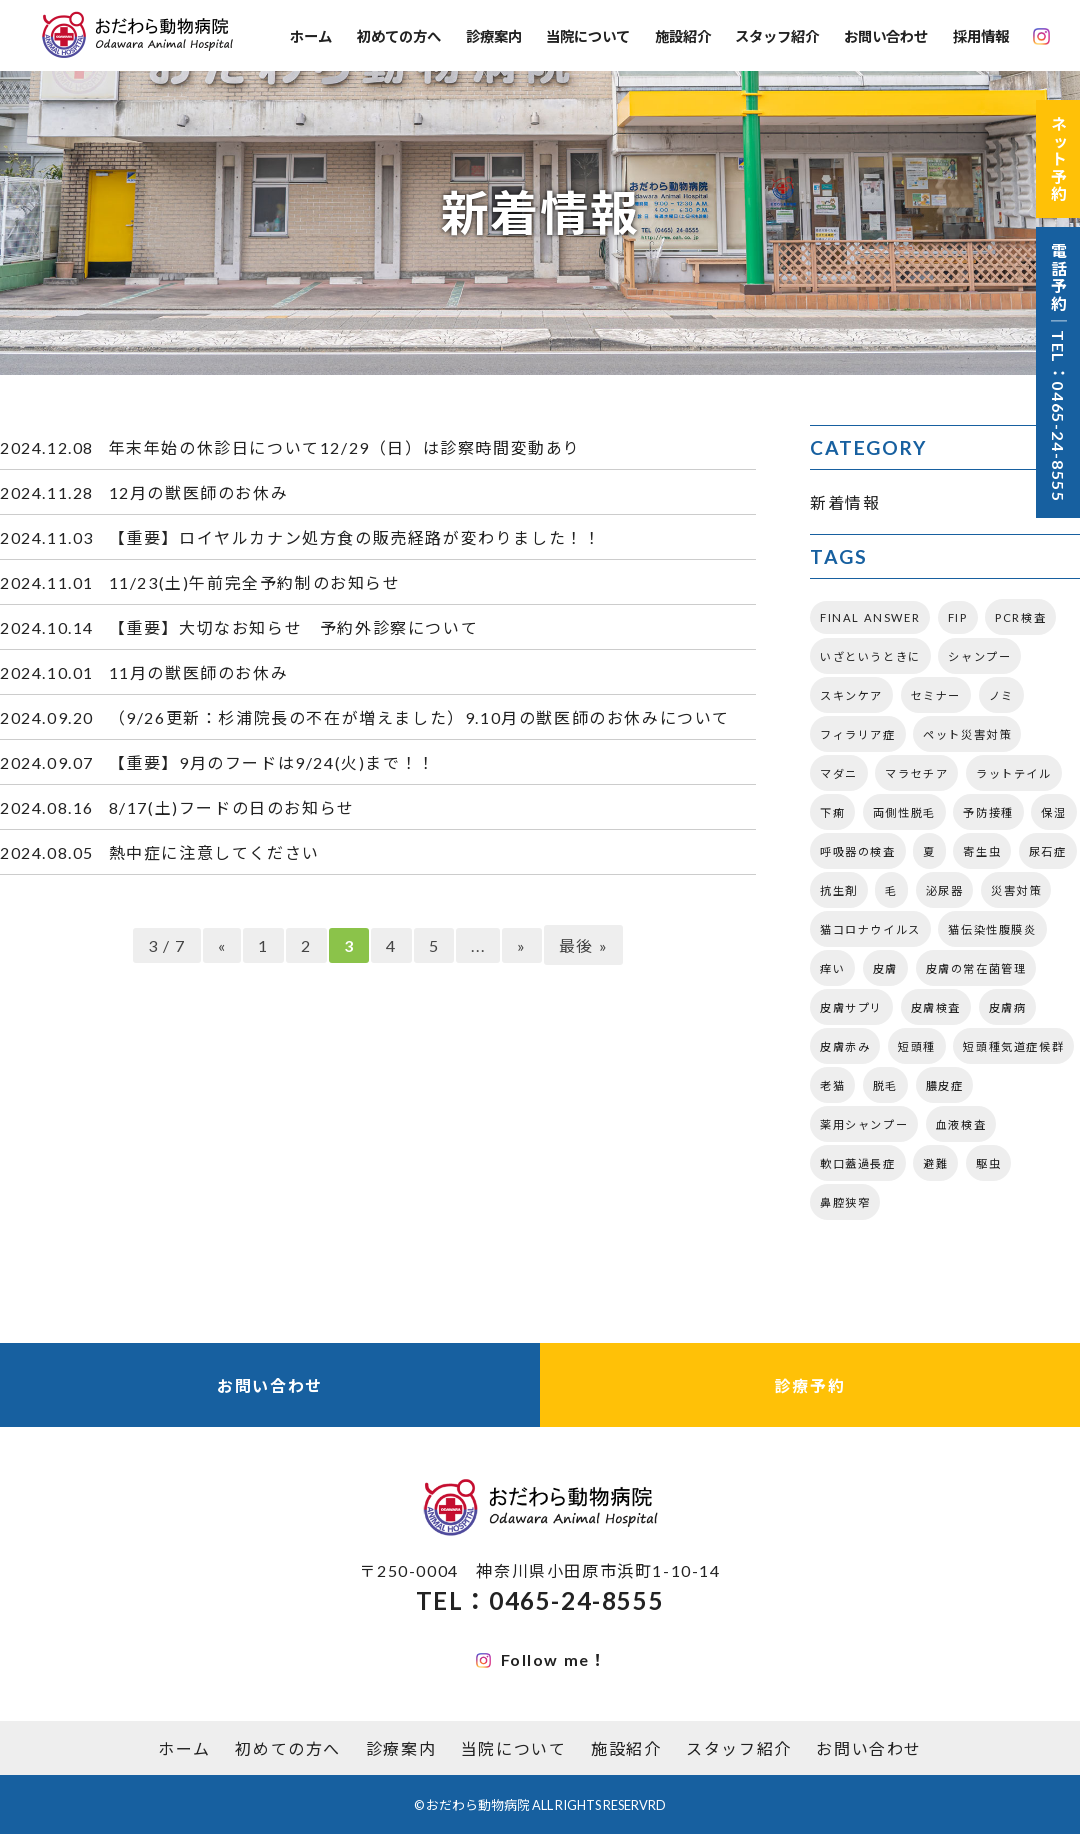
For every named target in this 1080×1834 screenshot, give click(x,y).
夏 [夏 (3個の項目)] (929, 851)
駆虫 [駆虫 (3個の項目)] (988, 1163)
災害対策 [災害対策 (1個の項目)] (1016, 890)
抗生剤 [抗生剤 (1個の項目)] (839, 890)
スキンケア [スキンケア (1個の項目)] (851, 695)
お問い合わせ (886, 36)
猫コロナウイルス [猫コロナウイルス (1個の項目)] (870, 929)
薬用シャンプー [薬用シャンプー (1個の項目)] (864, 1124)
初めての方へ (399, 36)
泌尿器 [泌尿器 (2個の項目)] (945, 890)
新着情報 (845, 502)
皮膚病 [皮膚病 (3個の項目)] (1008, 1007)
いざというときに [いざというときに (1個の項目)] (870, 656)
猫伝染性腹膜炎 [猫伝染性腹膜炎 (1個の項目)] (992, 929)
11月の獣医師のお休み (199, 672)
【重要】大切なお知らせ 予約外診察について (294, 627)
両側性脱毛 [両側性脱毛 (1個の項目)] (904, 812)
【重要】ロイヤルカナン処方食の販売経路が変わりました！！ (355, 537)
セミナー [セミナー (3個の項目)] (936, 695)
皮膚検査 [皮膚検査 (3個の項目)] (936, 1007)
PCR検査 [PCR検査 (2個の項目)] (1020, 617)
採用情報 (981, 36)
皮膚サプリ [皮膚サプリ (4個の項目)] (851, 1007)
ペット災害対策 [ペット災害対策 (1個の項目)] (967, 734)
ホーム (311, 36)
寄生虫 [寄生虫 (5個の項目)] (982, 851)
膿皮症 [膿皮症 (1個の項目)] (945, 1085)
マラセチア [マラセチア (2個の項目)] (916, 773)
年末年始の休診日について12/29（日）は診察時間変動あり (345, 447)
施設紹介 (683, 36)
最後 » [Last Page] (583, 945)
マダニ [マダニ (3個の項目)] (839, 773)
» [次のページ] (522, 945)
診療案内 (494, 36)
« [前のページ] (222, 945)
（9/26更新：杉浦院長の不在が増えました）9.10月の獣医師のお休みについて (419, 717)
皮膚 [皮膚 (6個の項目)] (885, 968)
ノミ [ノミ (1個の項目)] (1001, 695)
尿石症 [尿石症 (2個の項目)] (1048, 851)
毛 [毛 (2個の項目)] (891, 890)
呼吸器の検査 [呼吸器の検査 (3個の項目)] (858, 851)
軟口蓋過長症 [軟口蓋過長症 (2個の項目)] (858, 1163)
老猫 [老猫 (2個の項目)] (832, 1085)
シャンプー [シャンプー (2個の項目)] (979, 656)
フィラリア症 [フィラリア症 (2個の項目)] (858, 734)
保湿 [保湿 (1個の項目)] (1053, 812)
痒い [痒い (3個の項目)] (832, 968)
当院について (588, 36)
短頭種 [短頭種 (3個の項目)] (917, 1046)
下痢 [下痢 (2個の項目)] (832, 812)
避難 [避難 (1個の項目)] (935, 1163)
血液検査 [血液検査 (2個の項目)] (961, 1124)
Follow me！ (542, 1659)
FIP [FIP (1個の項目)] (958, 617)
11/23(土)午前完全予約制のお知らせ (255, 582)
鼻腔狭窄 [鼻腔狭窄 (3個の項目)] (845, 1202)
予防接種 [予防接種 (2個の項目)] (988, 812)
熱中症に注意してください (214, 852)
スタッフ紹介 (777, 36)
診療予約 (810, 1385)
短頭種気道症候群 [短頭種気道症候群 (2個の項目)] (1013, 1046)
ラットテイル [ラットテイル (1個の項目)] (1014, 773)
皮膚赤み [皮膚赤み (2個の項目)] (845, 1046)
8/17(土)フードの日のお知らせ (232, 807)
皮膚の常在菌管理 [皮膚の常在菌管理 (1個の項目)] (976, 968)
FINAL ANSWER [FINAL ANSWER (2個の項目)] (870, 617)
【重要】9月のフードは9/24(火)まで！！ (272, 762)
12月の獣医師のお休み (199, 492)
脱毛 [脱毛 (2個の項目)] (885, 1085)
